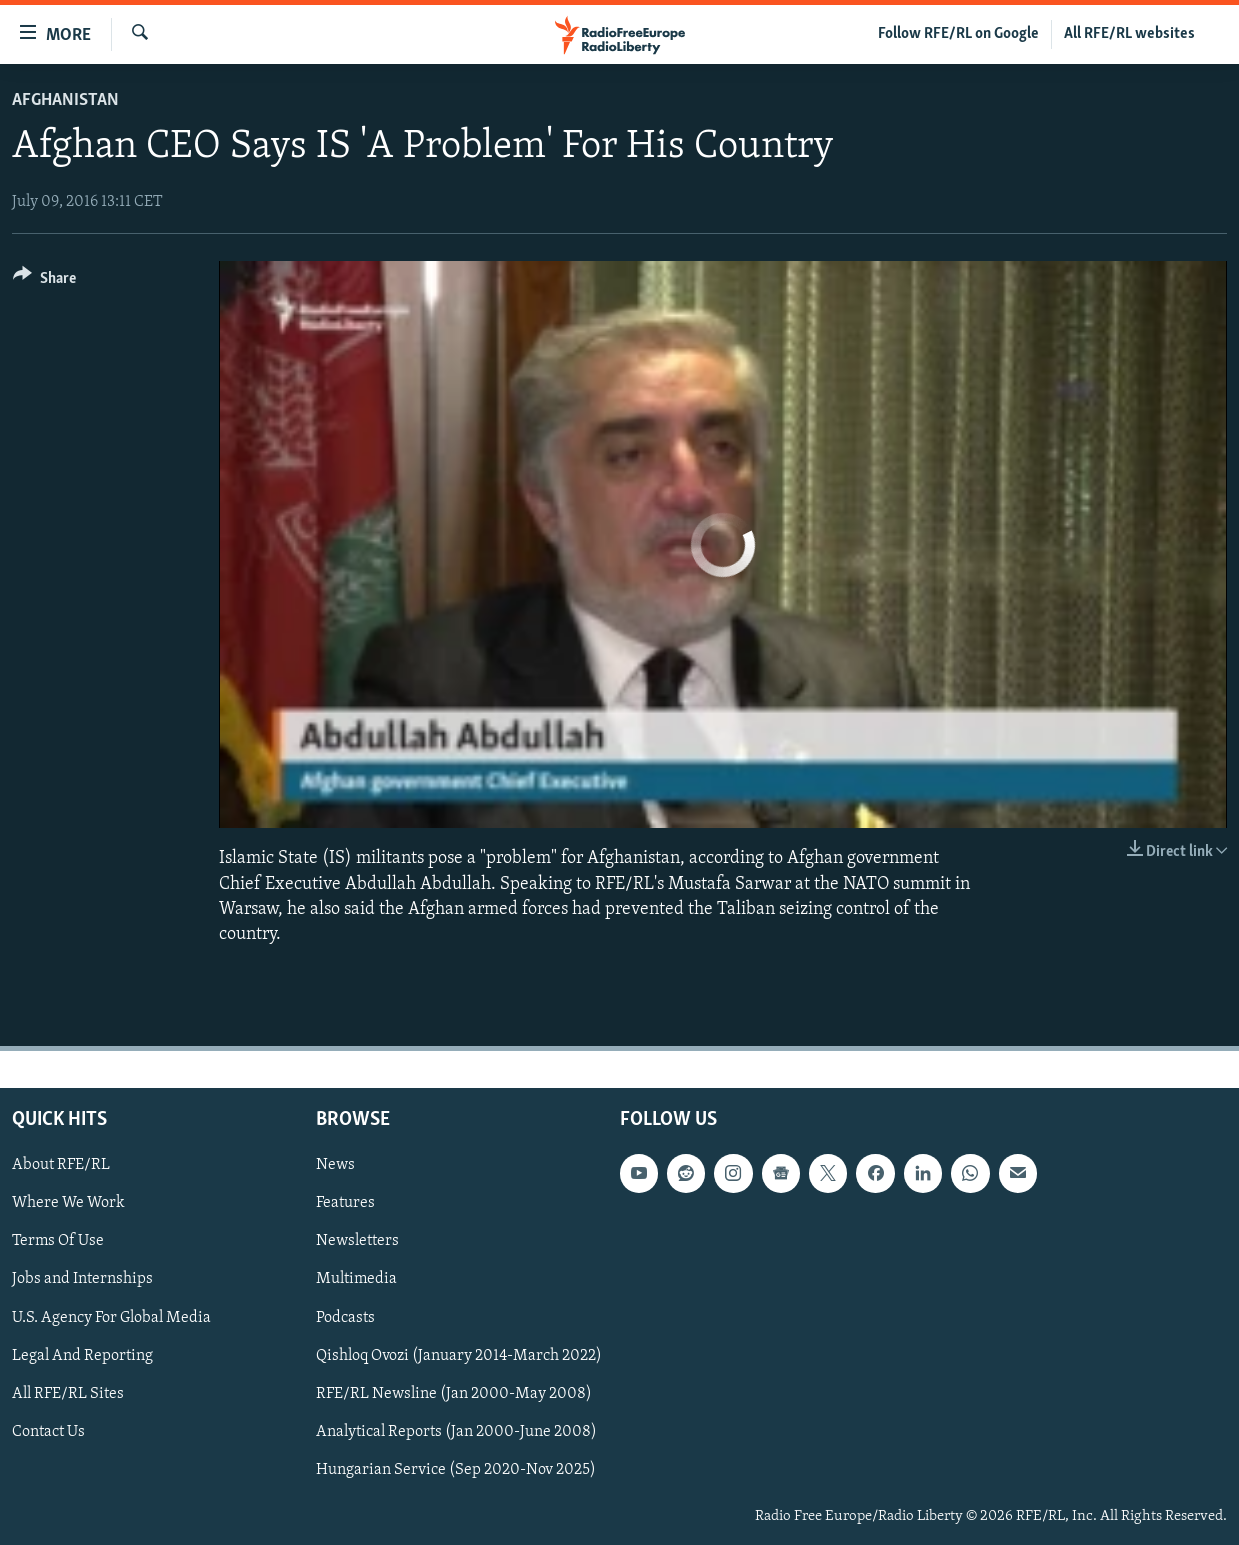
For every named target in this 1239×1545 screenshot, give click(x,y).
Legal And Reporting (82, 1356)
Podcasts (345, 1318)
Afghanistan (65, 100)
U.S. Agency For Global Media (111, 1318)
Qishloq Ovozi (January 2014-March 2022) (459, 1356)
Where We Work (68, 1203)
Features (345, 1203)
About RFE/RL (61, 1165)
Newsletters (357, 1242)
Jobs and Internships (82, 1280)
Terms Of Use (58, 1242)
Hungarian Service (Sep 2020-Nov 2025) (456, 1470)
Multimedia (356, 1280)
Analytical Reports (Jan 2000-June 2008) (456, 1432)
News (335, 1165)
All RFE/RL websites (1129, 34)
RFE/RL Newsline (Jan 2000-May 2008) (454, 1394)
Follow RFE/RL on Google (958, 34)
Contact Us (48, 1432)
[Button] (44, 281)
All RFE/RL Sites (68, 1394)
